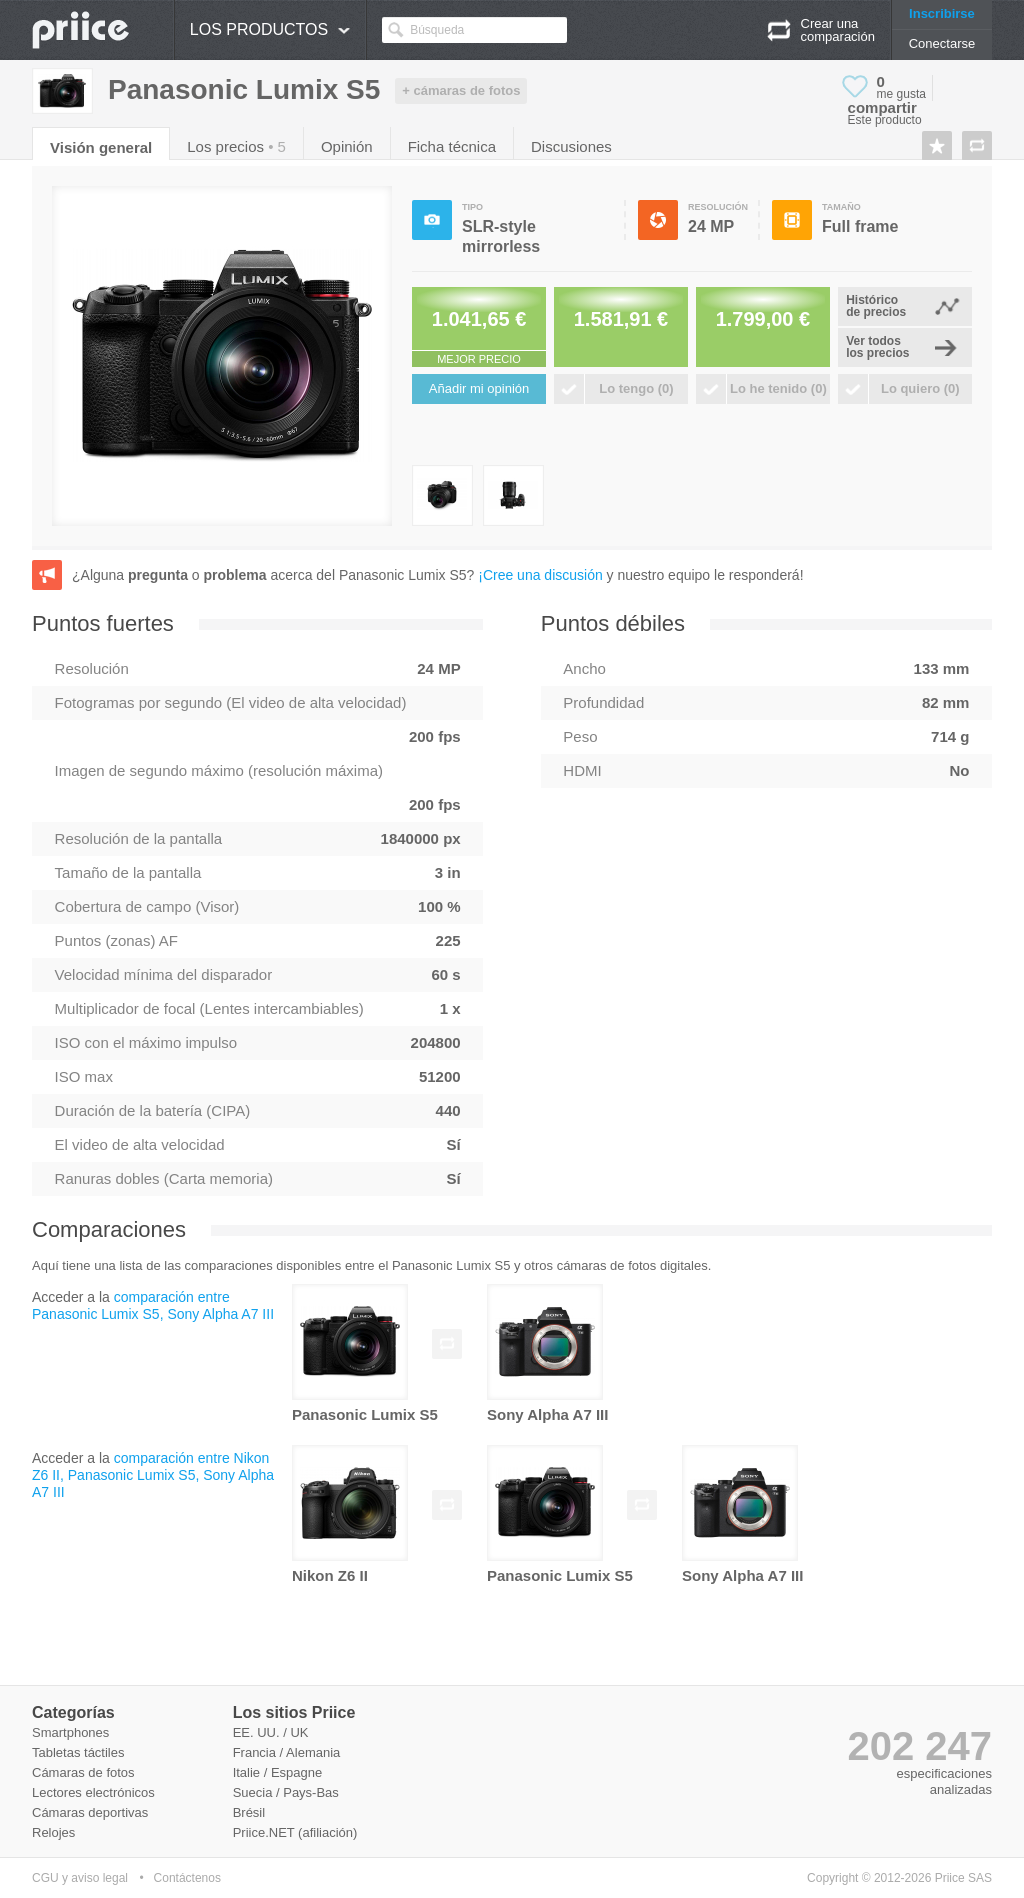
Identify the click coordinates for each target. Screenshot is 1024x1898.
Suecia (253, 1792)
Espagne (296, 1772)
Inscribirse (942, 13)
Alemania (313, 1752)
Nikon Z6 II (330, 1575)
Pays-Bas (311, 1792)
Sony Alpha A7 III (547, 1414)
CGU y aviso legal (80, 1878)
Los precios (236, 146)
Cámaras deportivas (90, 1812)
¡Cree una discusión (540, 575)
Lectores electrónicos (93, 1792)
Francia (254, 1752)
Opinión (347, 146)
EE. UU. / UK (271, 1732)
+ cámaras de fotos (461, 90)
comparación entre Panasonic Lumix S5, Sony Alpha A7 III (153, 1305)
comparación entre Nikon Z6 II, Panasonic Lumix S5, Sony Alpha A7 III (153, 1475)
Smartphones (70, 1732)
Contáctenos (187, 1878)
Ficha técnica (452, 146)
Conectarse (942, 43)
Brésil (249, 1812)
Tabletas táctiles (78, 1752)
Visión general (101, 147)
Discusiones (571, 146)
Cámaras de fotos (83, 1772)
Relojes (53, 1832)
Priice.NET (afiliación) (295, 1832)
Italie (246, 1772)
